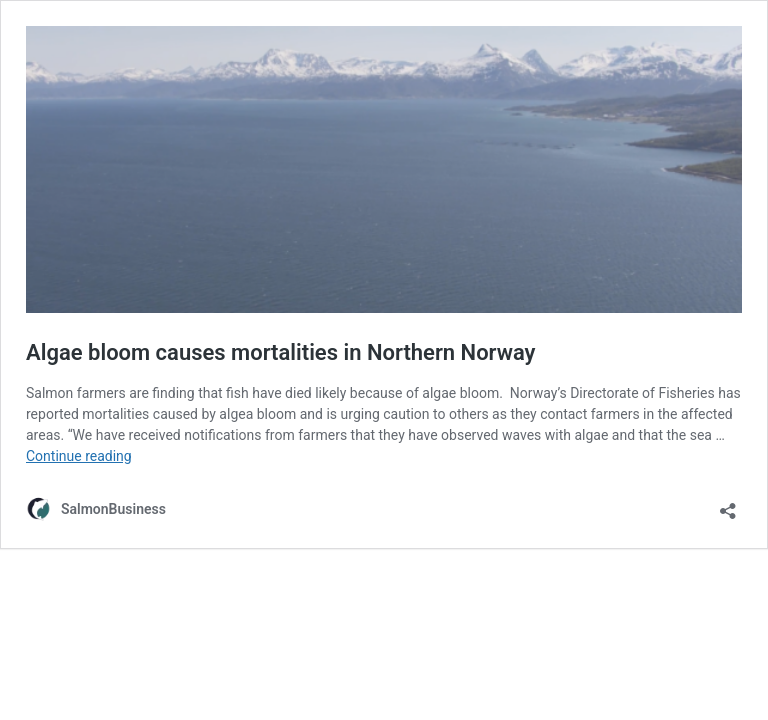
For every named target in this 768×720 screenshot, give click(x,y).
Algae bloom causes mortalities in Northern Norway (281, 352)
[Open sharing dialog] (728, 504)
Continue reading (79, 456)
